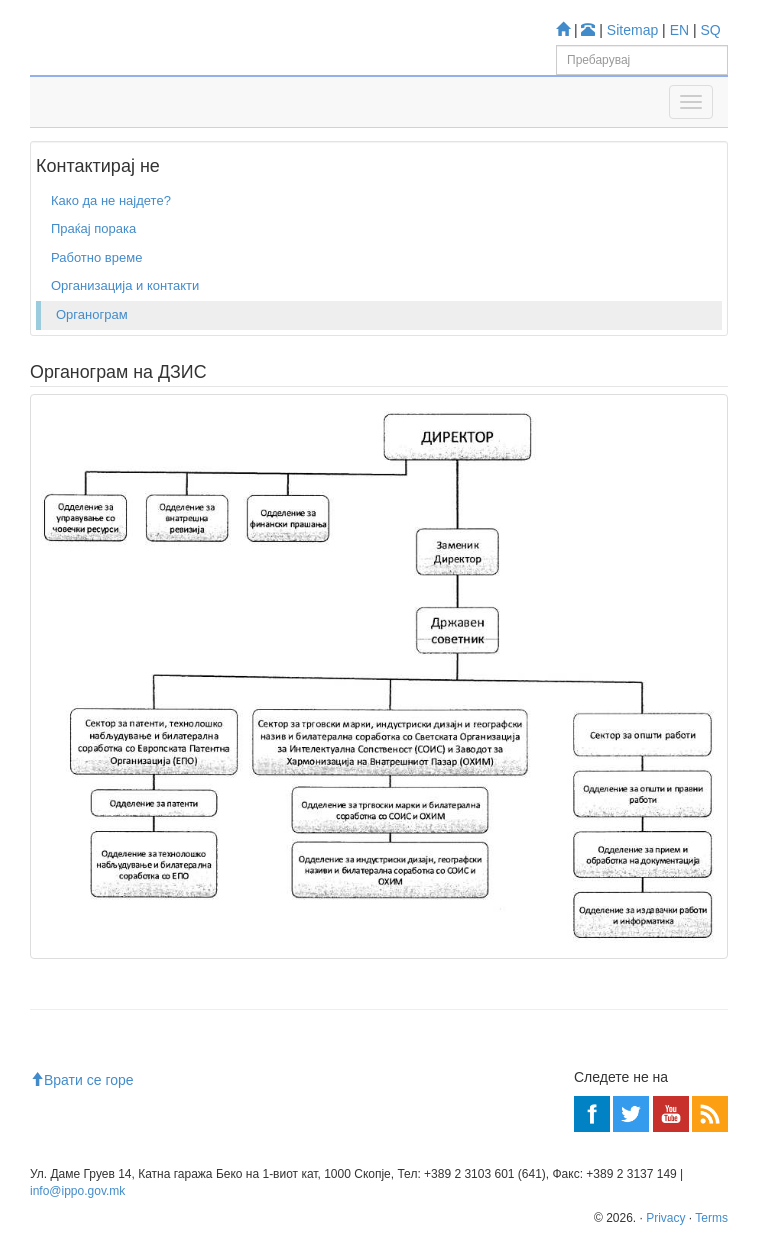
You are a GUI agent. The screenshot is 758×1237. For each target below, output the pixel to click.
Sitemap (632, 30)
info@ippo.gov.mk (77, 1191)
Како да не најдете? (111, 200)
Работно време (96, 257)
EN (679, 30)
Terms (711, 1218)
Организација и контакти (125, 285)
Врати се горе (82, 1080)
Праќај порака (93, 228)
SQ (711, 30)
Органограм (92, 314)
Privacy (665, 1218)
